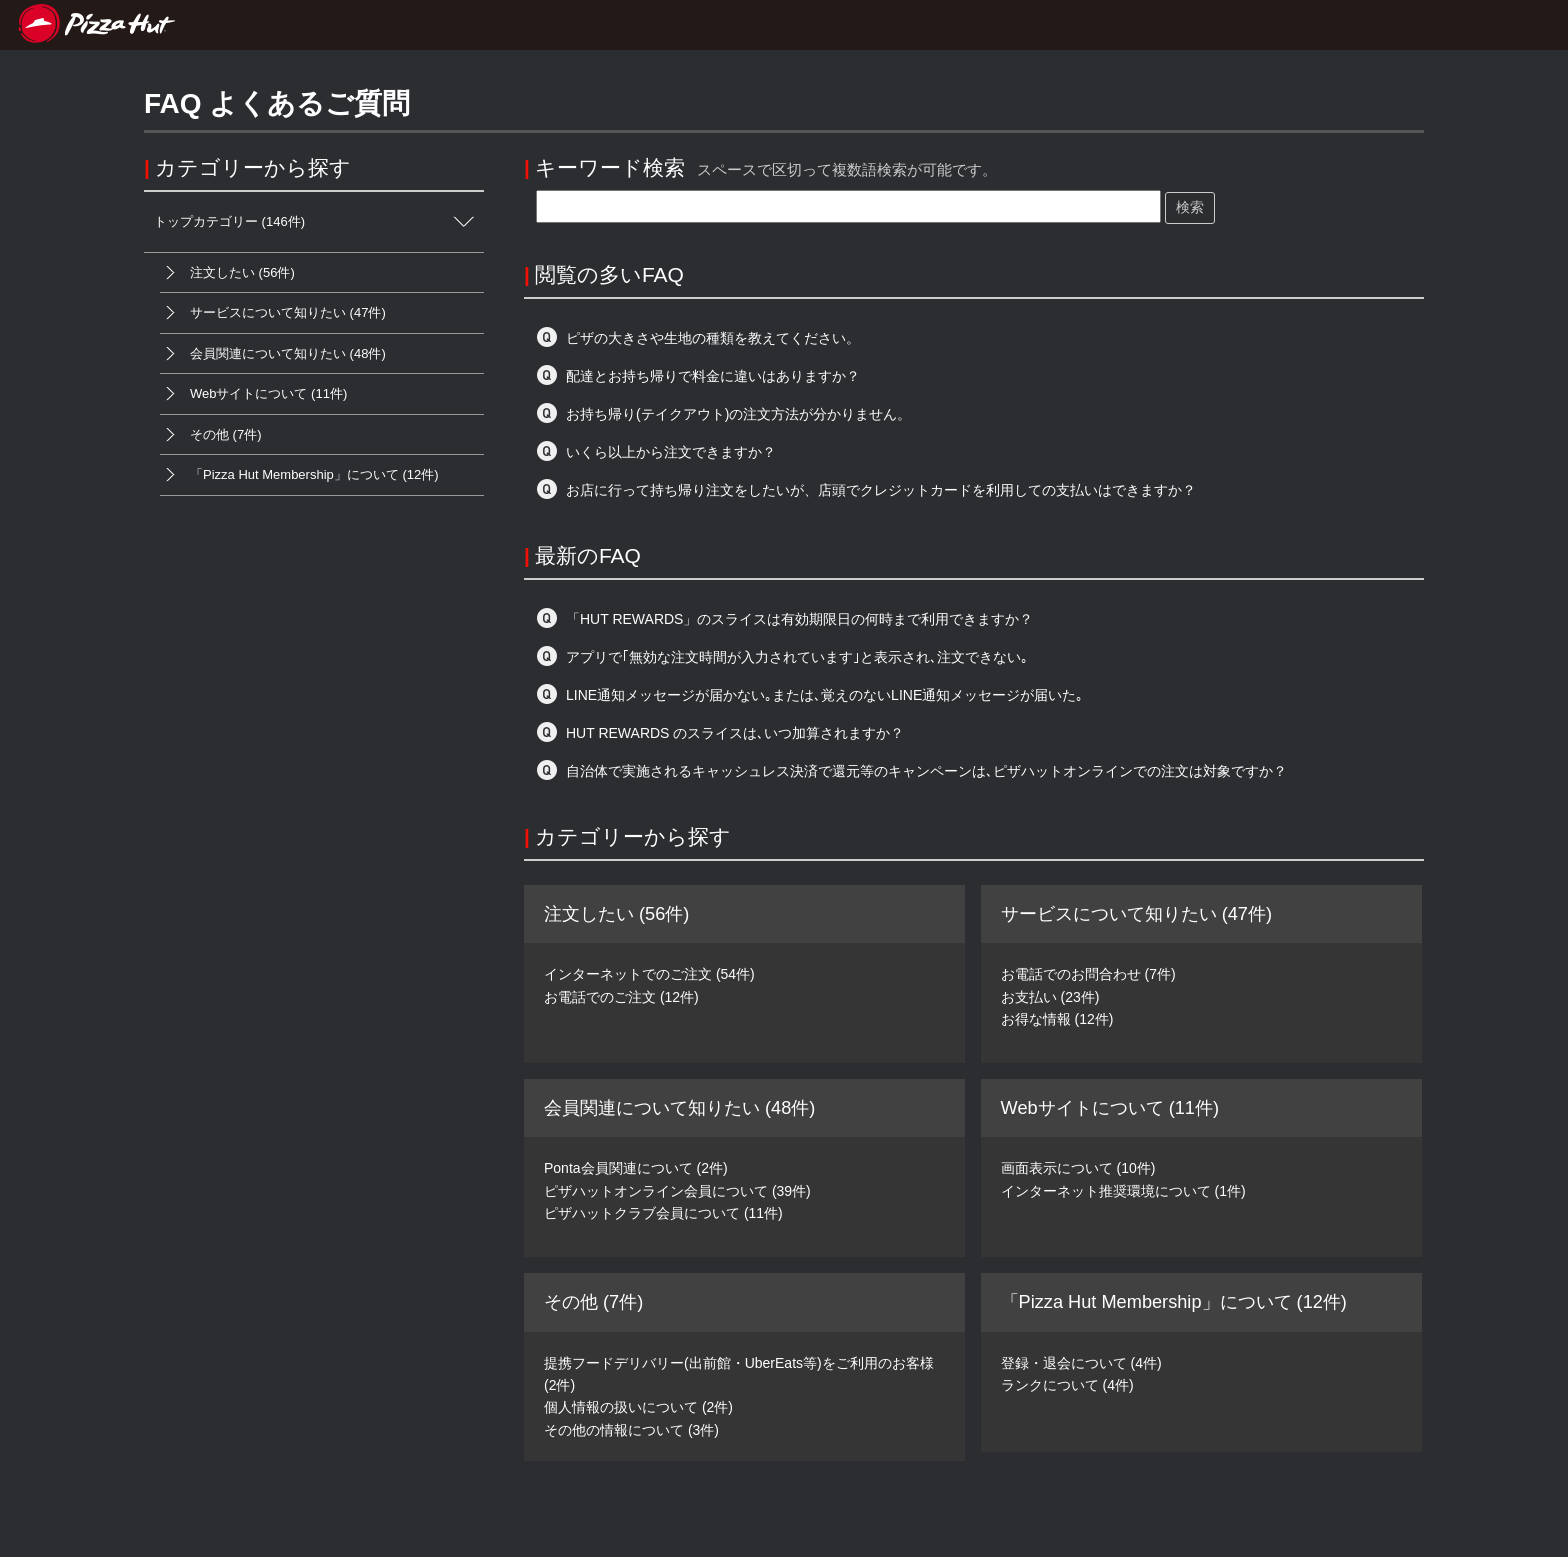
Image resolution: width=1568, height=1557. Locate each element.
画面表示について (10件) (1078, 1168)
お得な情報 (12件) (1057, 1019)
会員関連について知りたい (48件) (273, 354)
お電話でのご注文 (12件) (621, 997)
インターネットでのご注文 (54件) (649, 974)
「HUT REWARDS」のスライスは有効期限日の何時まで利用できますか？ (799, 619)
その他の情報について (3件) (631, 1430)
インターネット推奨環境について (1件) (1123, 1191)
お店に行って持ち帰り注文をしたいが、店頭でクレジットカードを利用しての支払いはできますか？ (881, 490)
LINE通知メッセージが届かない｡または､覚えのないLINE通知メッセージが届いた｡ (824, 695)
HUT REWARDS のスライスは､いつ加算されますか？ (735, 733)
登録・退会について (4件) (1081, 1363)
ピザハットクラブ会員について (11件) (663, 1213)
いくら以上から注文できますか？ (671, 452)
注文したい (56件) (227, 273)
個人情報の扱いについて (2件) (638, 1407)
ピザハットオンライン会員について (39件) (677, 1191)
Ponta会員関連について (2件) (636, 1168)
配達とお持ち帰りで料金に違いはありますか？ (713, 376)
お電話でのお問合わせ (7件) (1088, 974)
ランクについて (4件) (1067, 1385)
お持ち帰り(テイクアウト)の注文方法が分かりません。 (738, 414)
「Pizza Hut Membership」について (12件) (299, 475)
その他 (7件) (211, 435)
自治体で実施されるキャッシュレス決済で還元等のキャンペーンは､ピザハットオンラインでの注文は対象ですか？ (926, 771)
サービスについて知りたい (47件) (273, 313)
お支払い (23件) (1050, 997)
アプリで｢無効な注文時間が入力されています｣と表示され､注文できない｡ (797, 657)
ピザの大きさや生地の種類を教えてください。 (713, 338)
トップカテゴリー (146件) (319, 222)
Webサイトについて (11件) (253, 394)
